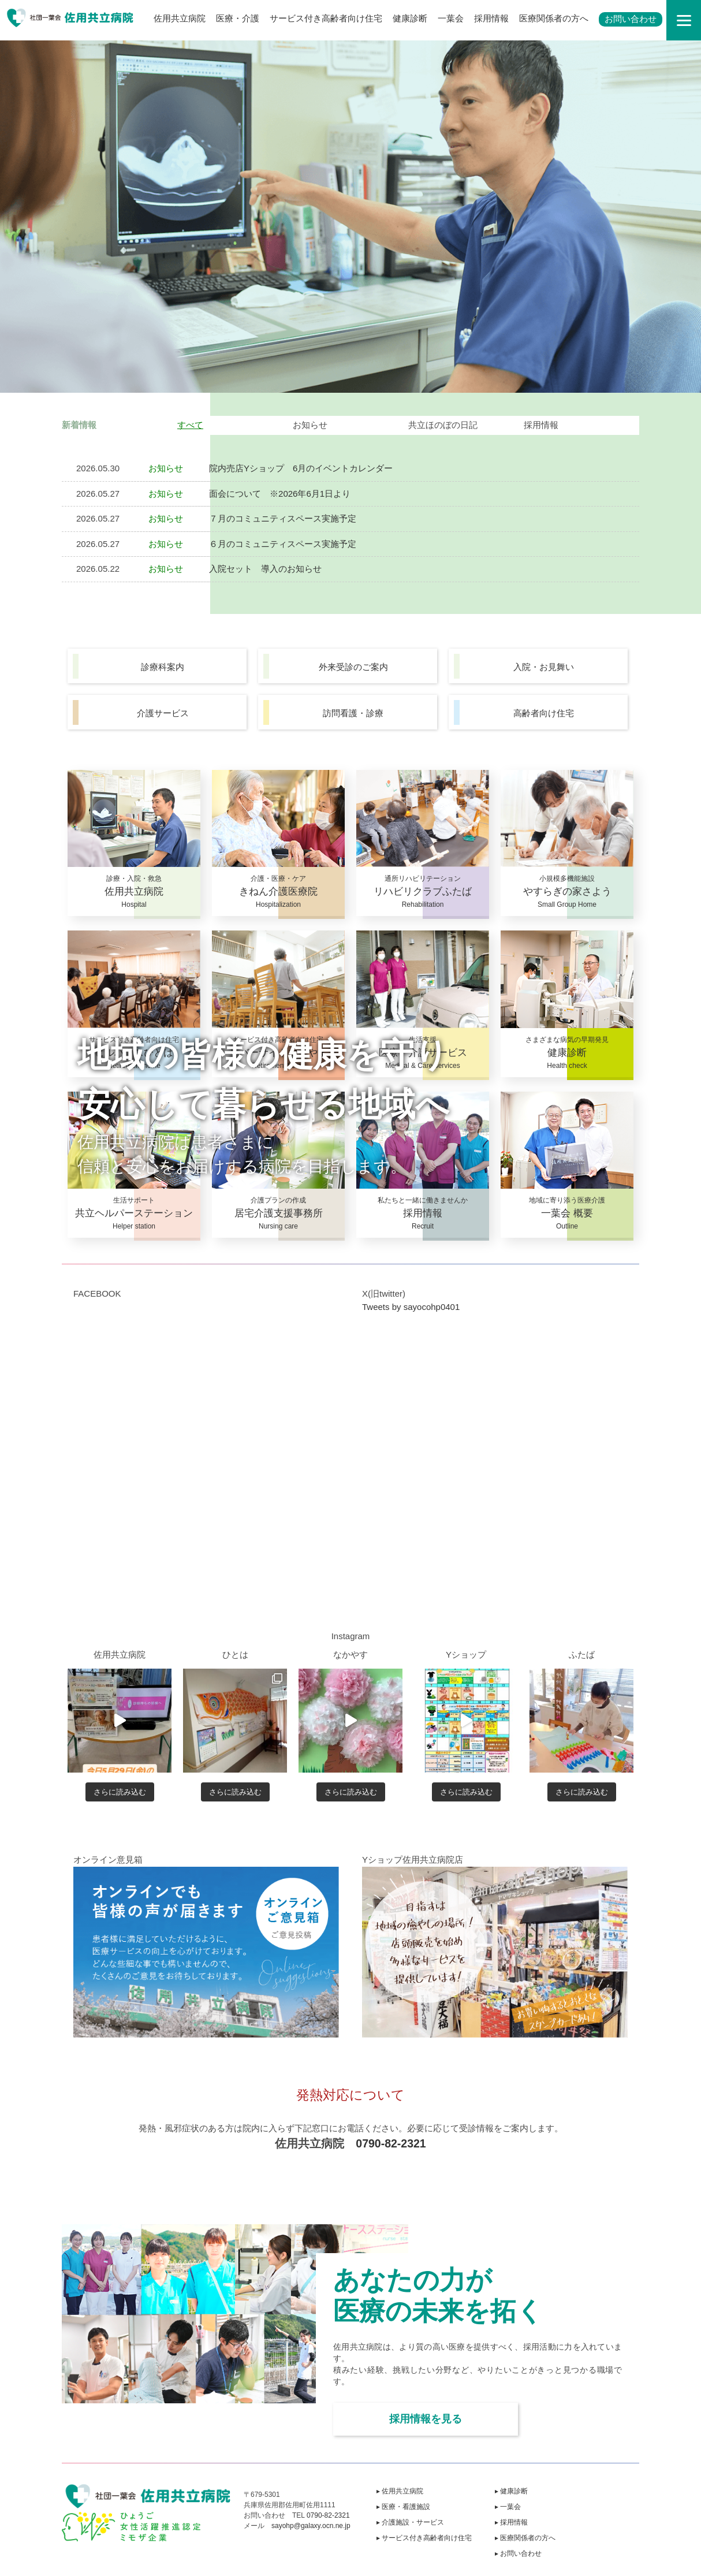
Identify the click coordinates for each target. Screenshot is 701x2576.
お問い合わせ (631, 19)
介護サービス (163, 713)
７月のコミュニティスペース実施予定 (282, 518)
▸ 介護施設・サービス (410, 2522)
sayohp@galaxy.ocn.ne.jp (310, 2526)
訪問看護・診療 (353, 713)
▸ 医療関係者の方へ (525, 2538)
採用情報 (491, 18)
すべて (190, 425)
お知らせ (310, 425)
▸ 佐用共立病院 (399, 2491)
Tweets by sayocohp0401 (411, 1307)
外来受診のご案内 (353, 667)
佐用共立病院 (180, 18)
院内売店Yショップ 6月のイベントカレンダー (301, 468)
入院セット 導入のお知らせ (265, 569)
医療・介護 (237, 18)
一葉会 (451, 18)
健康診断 (410, 18)
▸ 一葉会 (508, 2507)
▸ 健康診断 (511, 2491)
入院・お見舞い (543, 667)
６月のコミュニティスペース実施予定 (282, 544)
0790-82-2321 (391, 2143)
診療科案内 (162, 667)
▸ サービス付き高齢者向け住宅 (424, 2538)
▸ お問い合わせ (518, 2553)
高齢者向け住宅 (543, 713)
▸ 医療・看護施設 (403, 2507)
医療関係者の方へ (553, 18)
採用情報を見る (425, 2419)
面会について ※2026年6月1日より (279, 493)
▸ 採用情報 (511, 2522)
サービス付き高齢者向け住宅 (326, 18)
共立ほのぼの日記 (443, 425)
